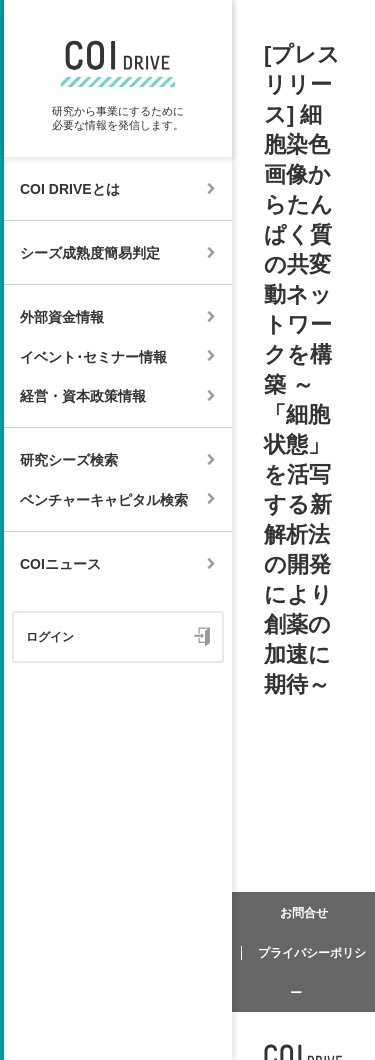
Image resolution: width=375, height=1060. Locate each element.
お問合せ (304, 913)
